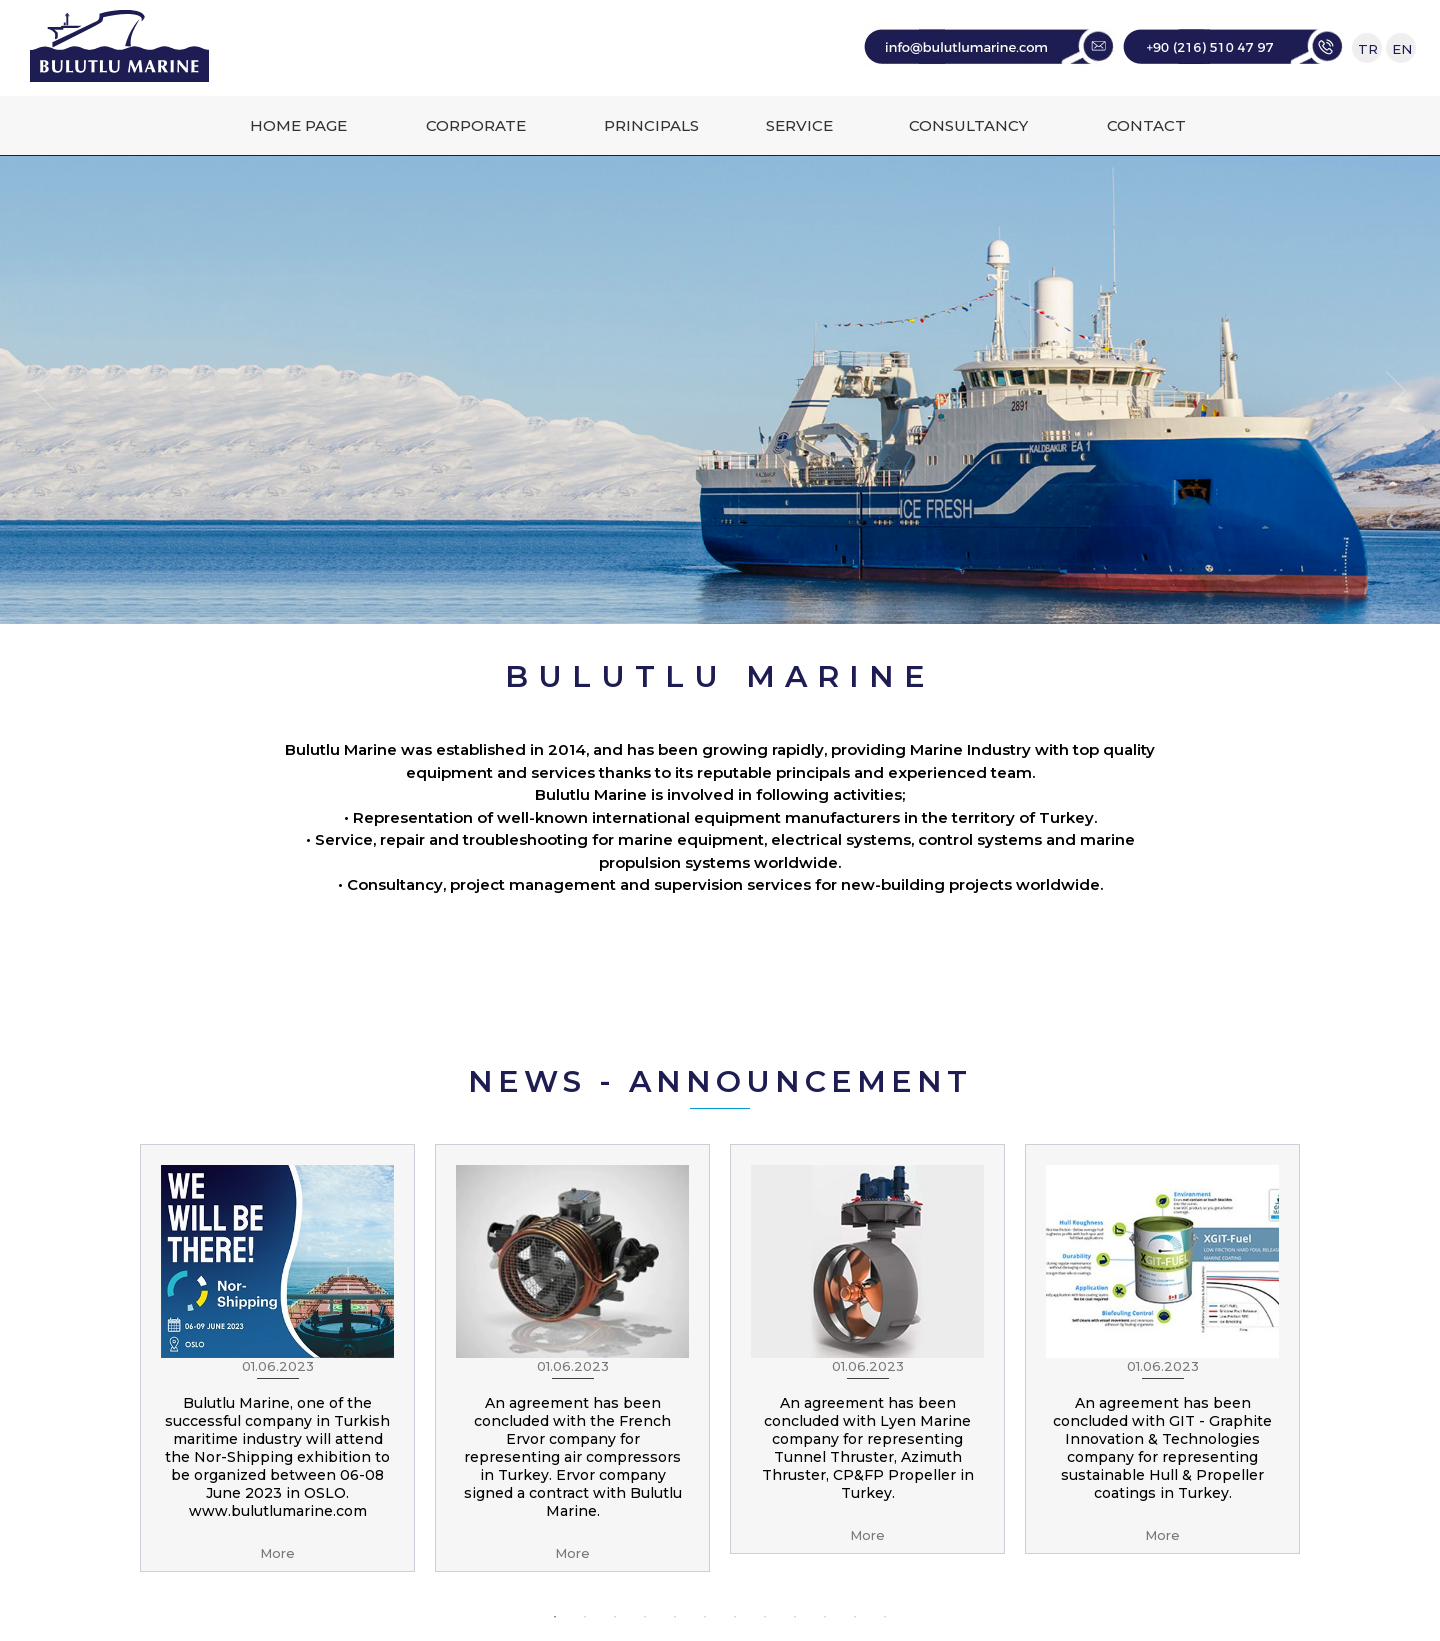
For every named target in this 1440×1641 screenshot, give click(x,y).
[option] (277, 1357)
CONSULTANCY (968, 125)
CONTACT (1146, 125)
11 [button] (855, 1617)
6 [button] (705, 1617)
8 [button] (765, 1617)
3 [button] (615, 1617)
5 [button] (675, 1617)
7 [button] (735, 1617)
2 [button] (585, 1617)
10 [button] (825, 1617)
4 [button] (645, 1617)
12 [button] (885, 1617)
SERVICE (799, 125)
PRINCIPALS (651, 125)
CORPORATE (476, 125)
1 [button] (555, 1617)
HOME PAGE (298, 125)
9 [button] (795, 1617)
